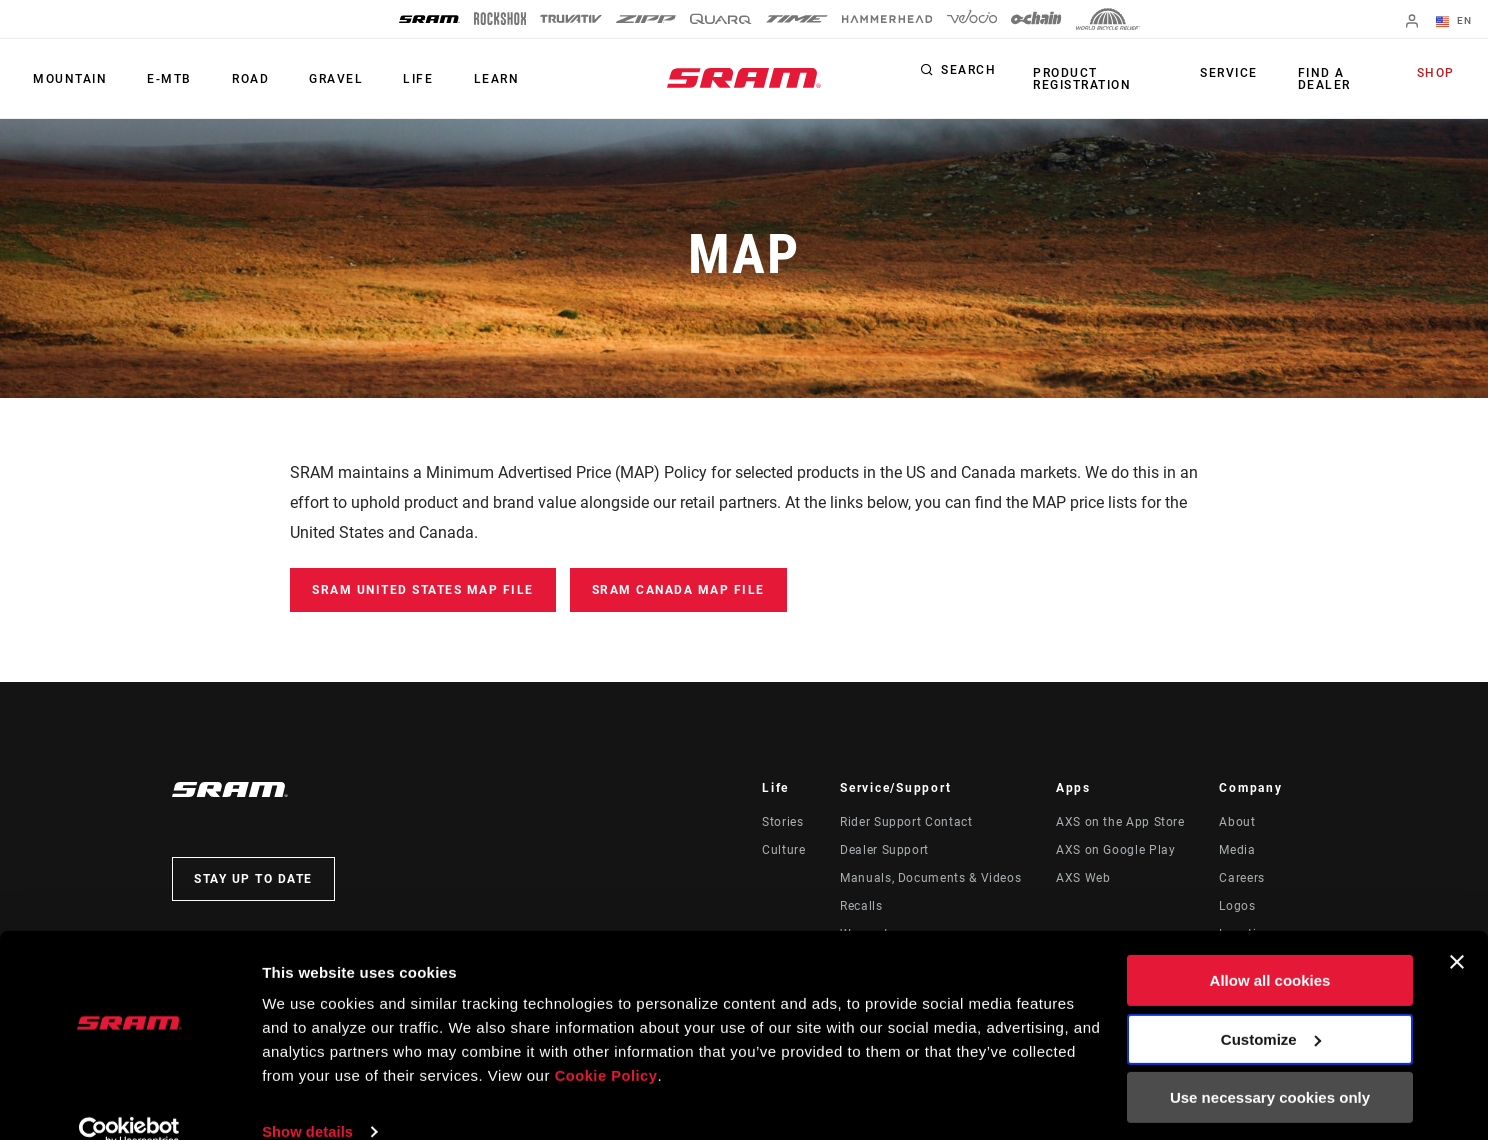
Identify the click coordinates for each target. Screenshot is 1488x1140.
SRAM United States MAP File (423, 590)
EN (1457, 22)
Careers (1241, 878)
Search (968, 74)
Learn (463, 79)
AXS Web (1083, 878)
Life (391, 79)
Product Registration (1079, 79)
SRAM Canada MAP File (678, 590)
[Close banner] (1457, 932)
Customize (1271, 1008)
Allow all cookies (1270, 950)
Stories (782, 822)
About (1237, 822)
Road (235, 79)
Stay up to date (253, 879)
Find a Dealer (1323, 79)
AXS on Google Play (1116, 850)
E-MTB (160, 79)
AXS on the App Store (1120, 822)
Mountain (67, 79)
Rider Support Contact (906, 822)
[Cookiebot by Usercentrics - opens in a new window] (129, 1101)
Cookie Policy (607, 1045)
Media (1237, 850)
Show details (308, 1100)
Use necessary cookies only (1270, 1067)
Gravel (315, 79)
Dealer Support (884, 850)
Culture (783, 850)
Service (1235, 74)
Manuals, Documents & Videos (930, 878)
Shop (1439, 74)
